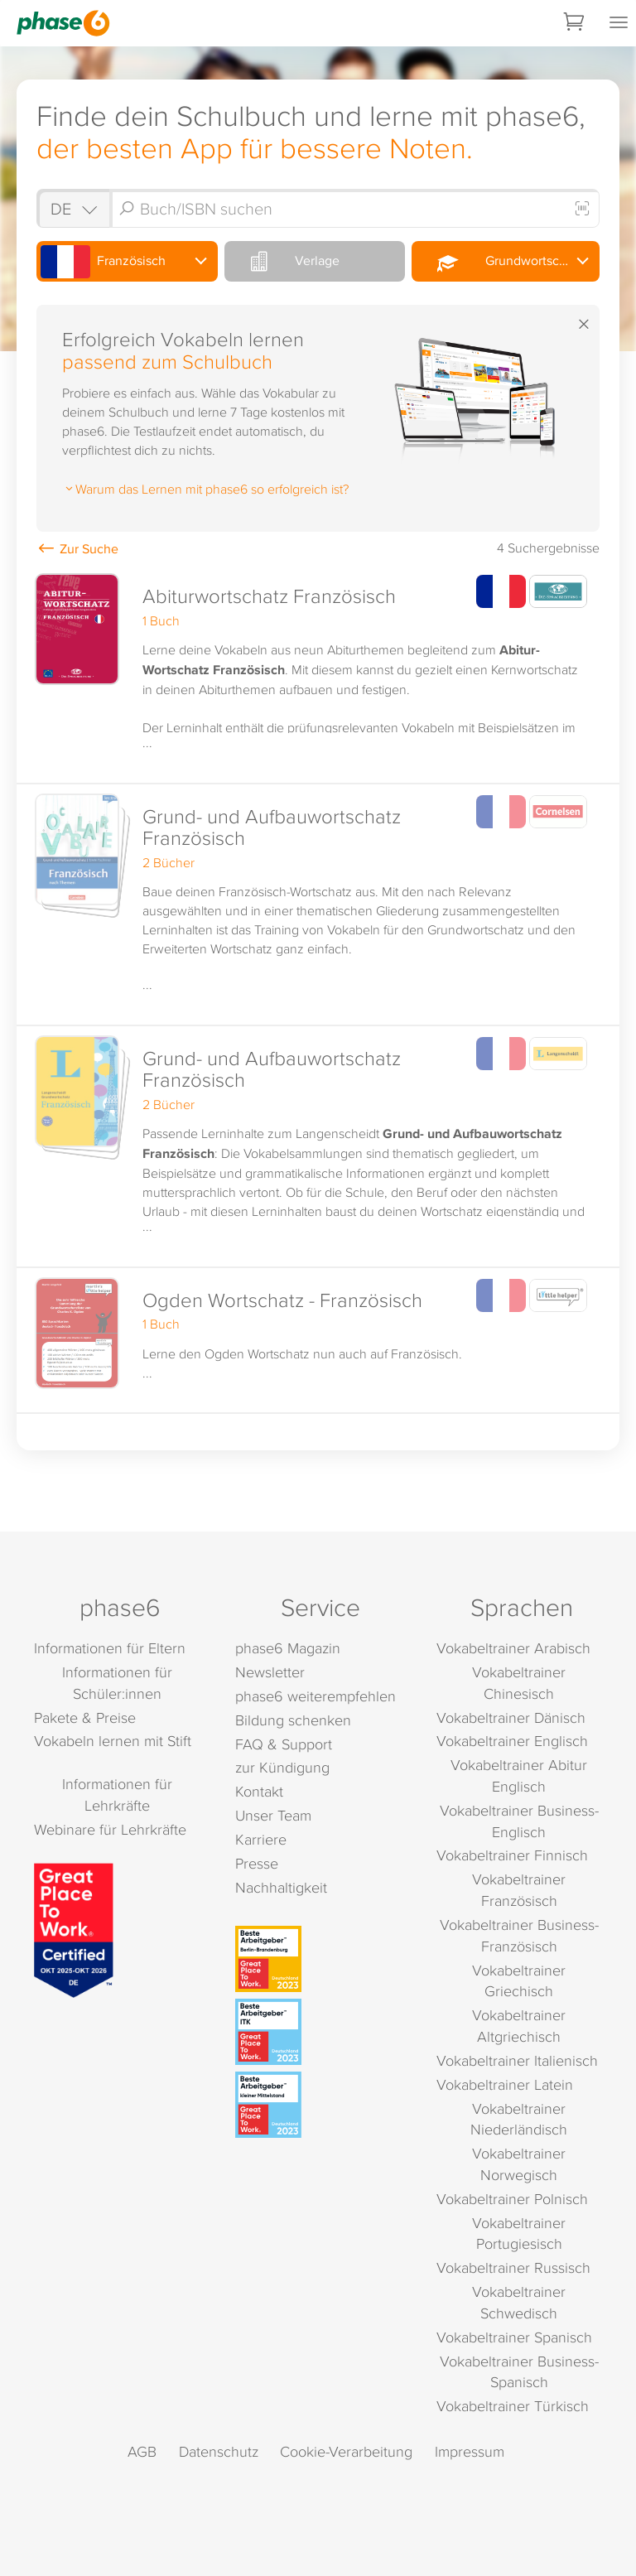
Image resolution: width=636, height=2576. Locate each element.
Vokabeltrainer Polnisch (512, 2198)
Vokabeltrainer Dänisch (510, 1717)
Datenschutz (218, 2451)
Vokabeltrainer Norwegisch (519, 2164)
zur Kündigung (282, 1767)
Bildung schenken (293, 1720)
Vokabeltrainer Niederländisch (518, 2119)
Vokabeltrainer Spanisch (514, 2337)
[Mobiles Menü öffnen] (618, 23)
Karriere (261, 1839)
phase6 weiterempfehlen (315, 1696)
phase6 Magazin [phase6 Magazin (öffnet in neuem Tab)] (287, 1648)
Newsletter (270, 1672)
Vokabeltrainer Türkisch (512, 2405)
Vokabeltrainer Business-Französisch (519, 1935)
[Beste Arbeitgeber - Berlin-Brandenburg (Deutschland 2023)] (320, 1959)
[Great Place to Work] (73, 1928)
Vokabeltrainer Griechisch (519, 1981)
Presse (256, 1863)
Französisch (103, 261)
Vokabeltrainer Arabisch (513, 1648)
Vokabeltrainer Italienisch (517, 2060)
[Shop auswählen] (72, 208)
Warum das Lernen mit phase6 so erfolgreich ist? (205, 489)
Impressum (469, 2451)
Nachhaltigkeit (281, 1887)
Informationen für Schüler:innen (117, 1683)
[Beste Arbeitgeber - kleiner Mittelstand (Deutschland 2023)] (320, 2105)
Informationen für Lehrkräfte (117, 1794)
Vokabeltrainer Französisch (519, 1890)
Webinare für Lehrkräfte (110, 1829)
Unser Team (273, 1815)
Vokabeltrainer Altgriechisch (519, 2025)
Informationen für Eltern (110, 1648)
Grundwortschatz (500, 261)
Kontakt (259, 1791)
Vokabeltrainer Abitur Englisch (518, 1775)
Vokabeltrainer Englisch (512, 1740)
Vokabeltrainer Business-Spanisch (519, 2372)
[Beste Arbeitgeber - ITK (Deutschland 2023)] (320, 2032)
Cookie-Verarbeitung (346, 2451)
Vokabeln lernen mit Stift (112, 1740)
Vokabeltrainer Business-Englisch (519, 1821)
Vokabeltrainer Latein (504, 2084)
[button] (318, 674)
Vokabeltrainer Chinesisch (519, 1683)
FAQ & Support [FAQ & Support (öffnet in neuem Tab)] (283, 1744)
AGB (142, 2451)
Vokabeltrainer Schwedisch (519, 2302)
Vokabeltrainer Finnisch (512, 1855)
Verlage (284, 261)
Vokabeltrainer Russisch (513, 2267)
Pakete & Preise (85, 1717)
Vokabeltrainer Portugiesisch (519, 2233)
